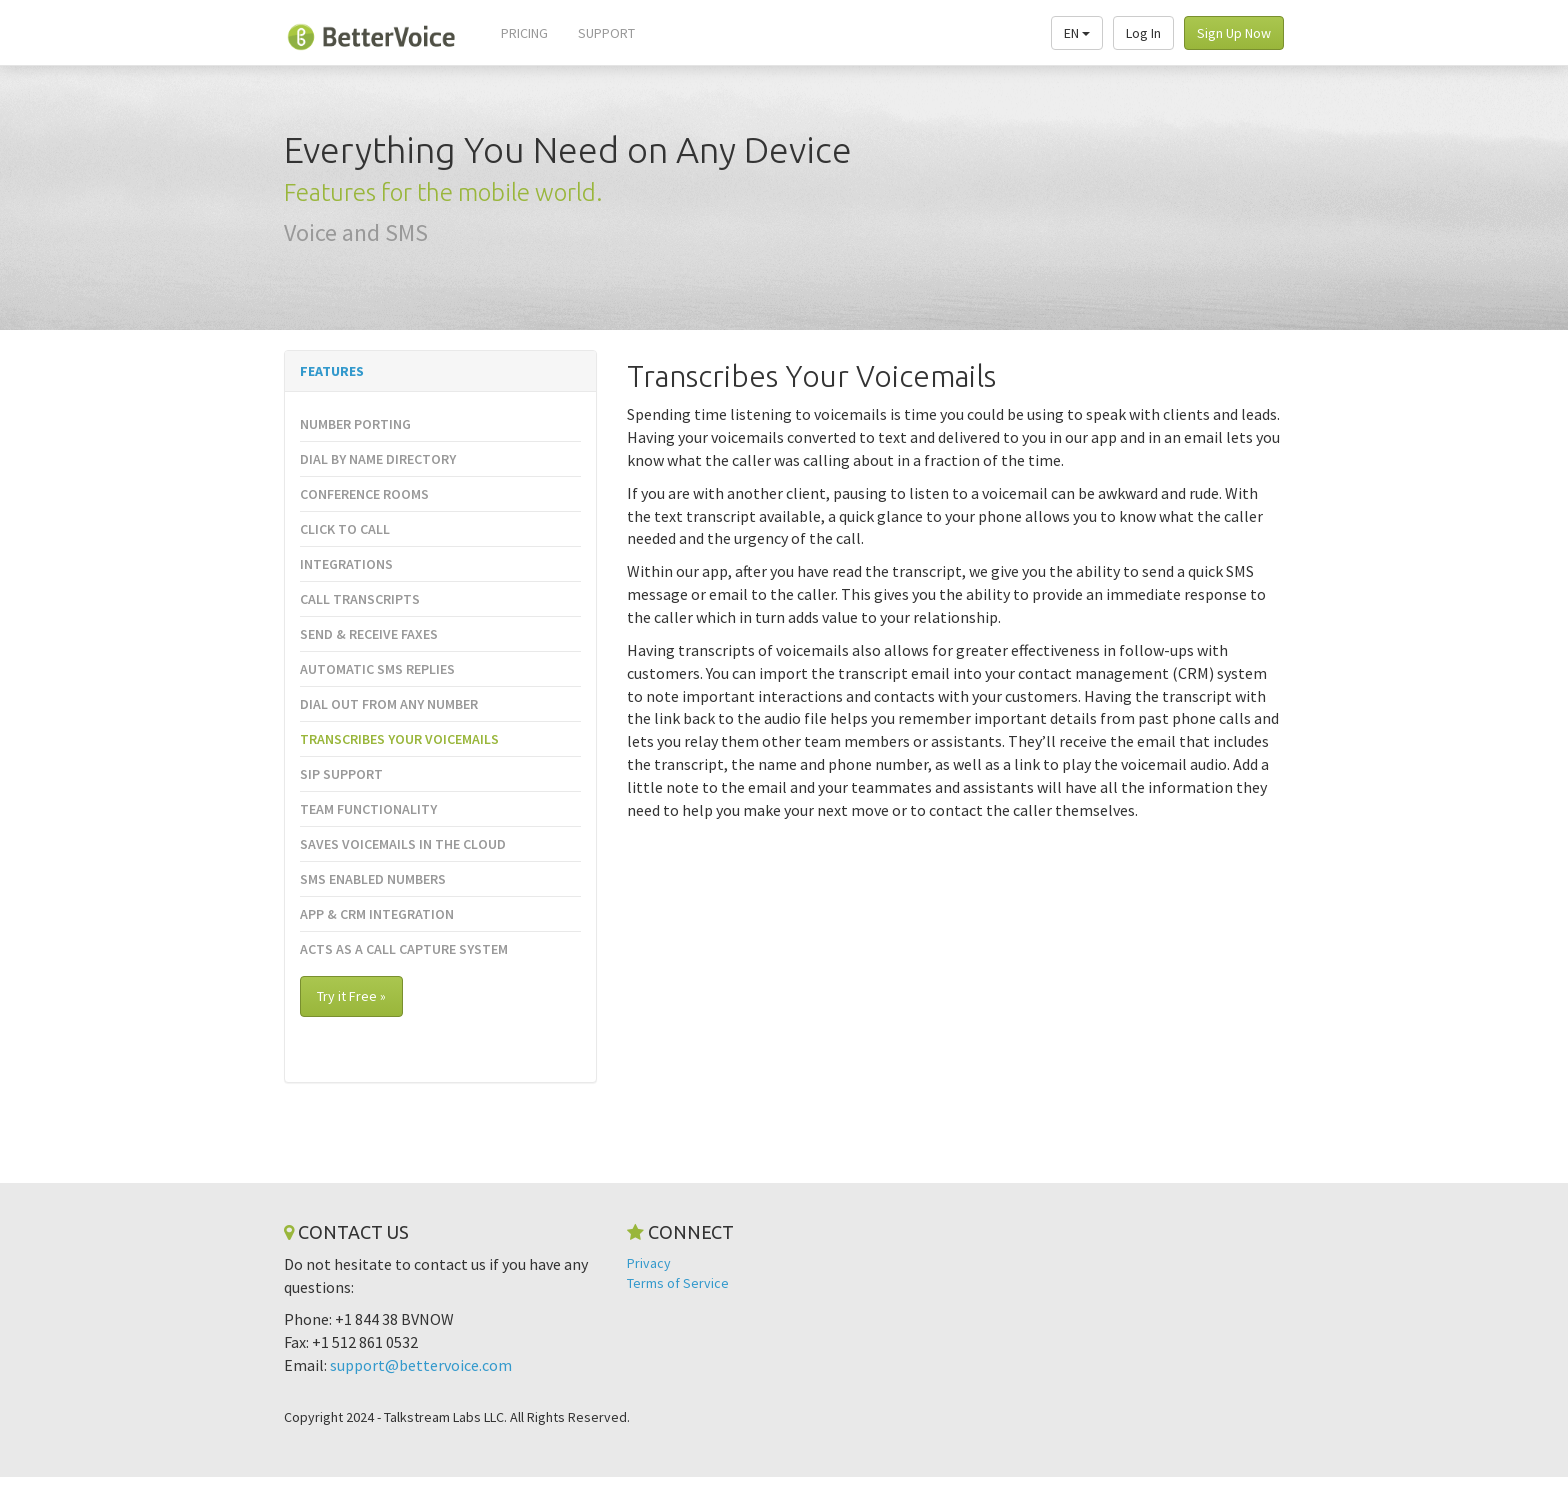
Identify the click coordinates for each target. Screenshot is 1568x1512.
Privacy (649, 1263)
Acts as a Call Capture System (404, 949)
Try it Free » (351, 996)
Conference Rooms (364, 494)
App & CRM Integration (377, 914)
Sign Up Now (1234, 33)
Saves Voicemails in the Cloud (403, 844)
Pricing (524, 33)
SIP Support (341, 774)
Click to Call (345, 529)
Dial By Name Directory (378, 459)
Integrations (346, 564)
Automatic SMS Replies (377, 669)
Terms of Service (678, 1283)
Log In (1143, 33)
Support (606, 33)
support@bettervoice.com (421, 1365)
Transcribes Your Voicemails (399, 739)
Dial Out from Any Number (389, 704)
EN (1077, 33)
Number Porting (355, 424)
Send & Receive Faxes (369, 634)
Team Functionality (368, 809)
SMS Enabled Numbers (373, 879)
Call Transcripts (360, 599)
